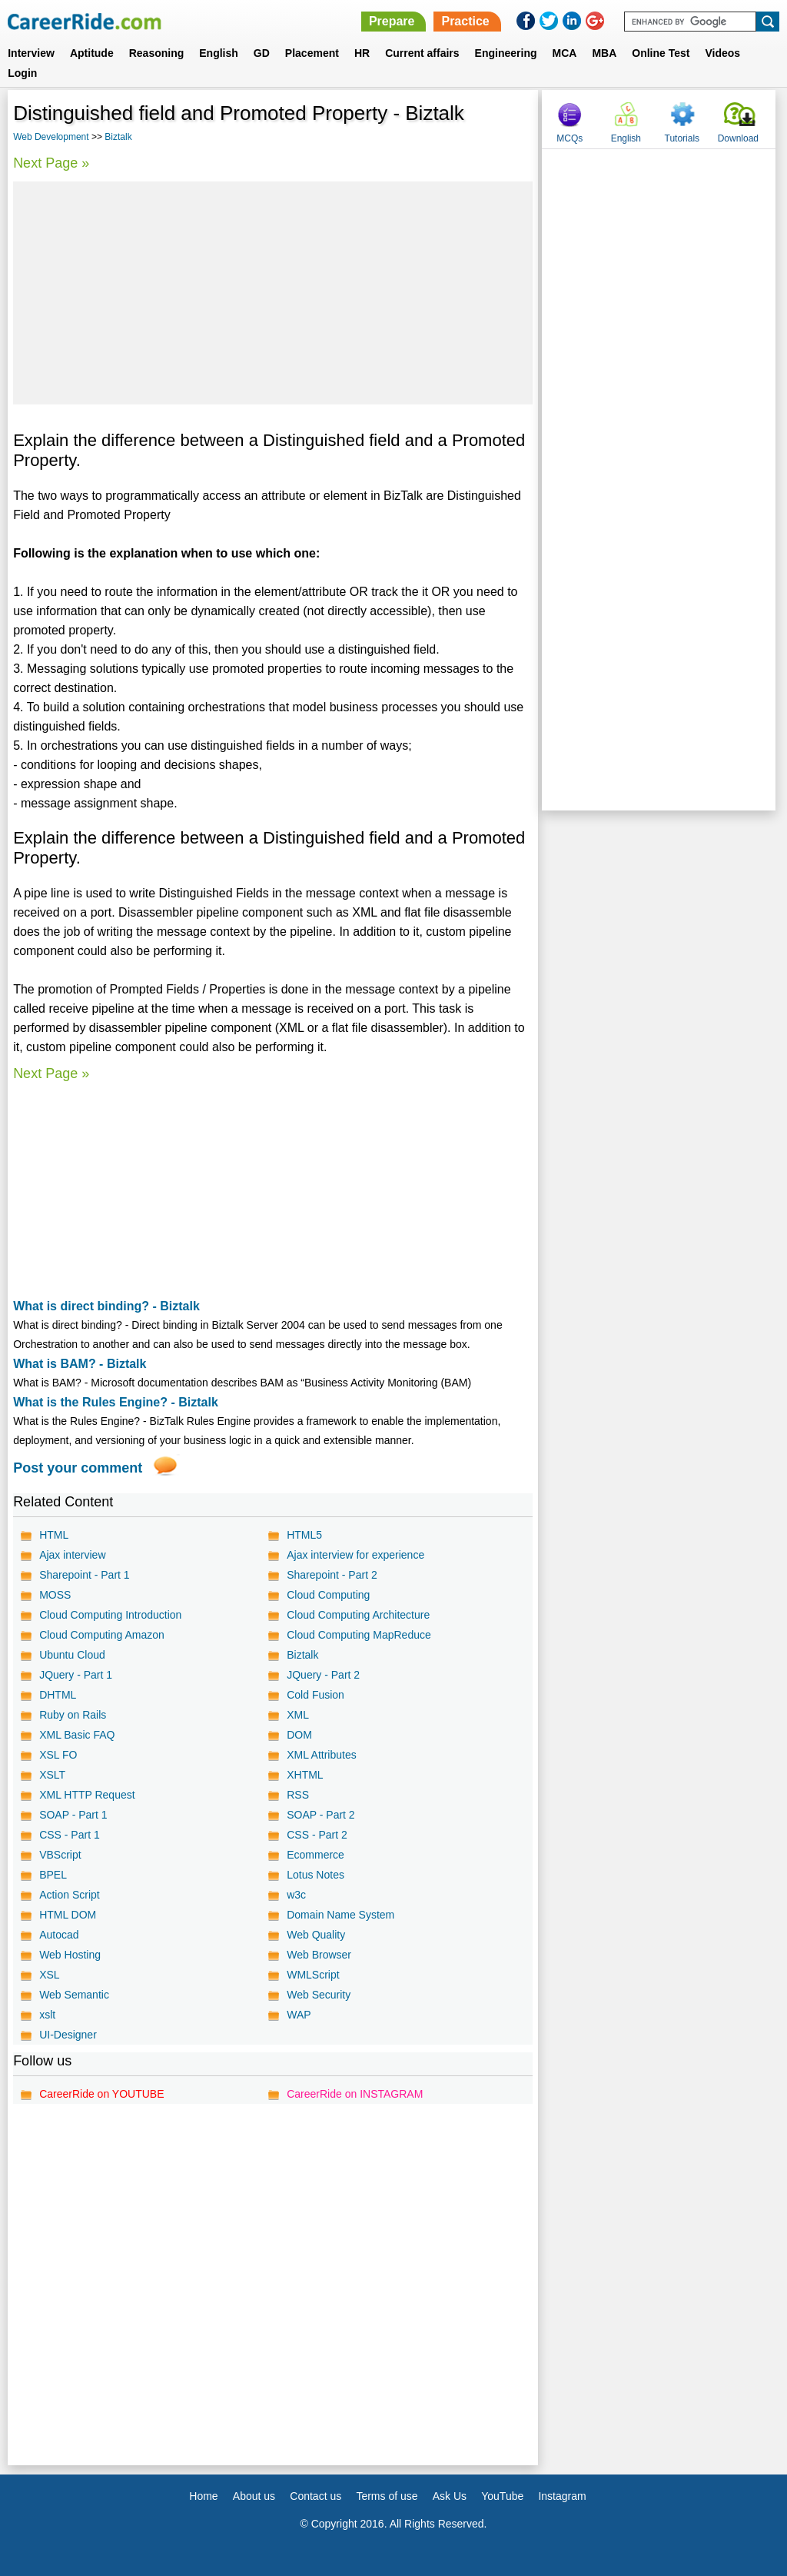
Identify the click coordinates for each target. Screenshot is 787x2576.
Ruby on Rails (72, 1715)
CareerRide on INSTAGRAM (355, 2094)
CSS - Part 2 (317, 1835)
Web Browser (319, 1955)
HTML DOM (67, 1915)
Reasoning (156, 53)
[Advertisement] (273, 293)
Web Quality (316, 1935)
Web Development (51, 136)
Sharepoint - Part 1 (84, 1575)
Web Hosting (70, 1955)
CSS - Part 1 (69, 1835)
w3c (296, 1895)
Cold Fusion (315, 1695)
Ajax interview (72, 1555)
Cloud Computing (328, 1595)
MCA (565, 53)
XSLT (52, 1775)
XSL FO (58, 1755)
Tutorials (682, 138)
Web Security (318, 1995)
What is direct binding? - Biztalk (106, 1306)
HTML (53, 1535)
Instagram (562, 2496)
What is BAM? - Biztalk (79, 1363)
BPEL (53, 1875)
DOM (299, 1735)
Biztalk (118, 136)
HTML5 (304, 1535)
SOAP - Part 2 (320, 1815)
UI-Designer (68, 2035)
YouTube (502, 2496)
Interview (31, 53)
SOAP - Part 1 (73, 1815)
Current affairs (422, 53)
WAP (298, 2015)
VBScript (60, 1855)
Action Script (69, 1895)
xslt (47, 2015)
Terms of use (386, 2496)
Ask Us (450, 2496)
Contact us (315, 2496)
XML (298, 1715)
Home (203, 2496)
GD (262, 53)
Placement (312, 53)
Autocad (58, 1935)
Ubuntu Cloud (72, 1655)
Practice (465, 21)
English (218, 53)
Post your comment (77, 1468)
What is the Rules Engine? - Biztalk (115, 1402)
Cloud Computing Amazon (101, 1635)
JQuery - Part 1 (75, 1675)
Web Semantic (74, 1995)
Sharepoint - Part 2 (332, 1575)
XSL (49, 1975)
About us (254, 2496)
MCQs (569, 138)
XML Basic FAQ (77, 1735)
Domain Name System (340, 1915)
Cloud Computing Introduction (110, 1615)
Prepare (392, 21)
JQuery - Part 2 (323, 1675)
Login (22, 73)
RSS (298, 1795)
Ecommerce (315, 1855)
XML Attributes (322, 1755)
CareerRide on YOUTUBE (101, 2094)
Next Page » (51, 163)
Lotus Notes (315, 1875)
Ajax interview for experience (355, 1555)
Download (738, 138)
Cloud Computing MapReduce (359, 1635)
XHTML (305, 1775)
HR (362, 53)
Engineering (506, 53)
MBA (604, 53)
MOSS (55, 1595)
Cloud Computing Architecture (358, 1615)
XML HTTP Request (87, 1795)
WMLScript (313, 1975)
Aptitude (92, 53)
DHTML (57, 1695)
